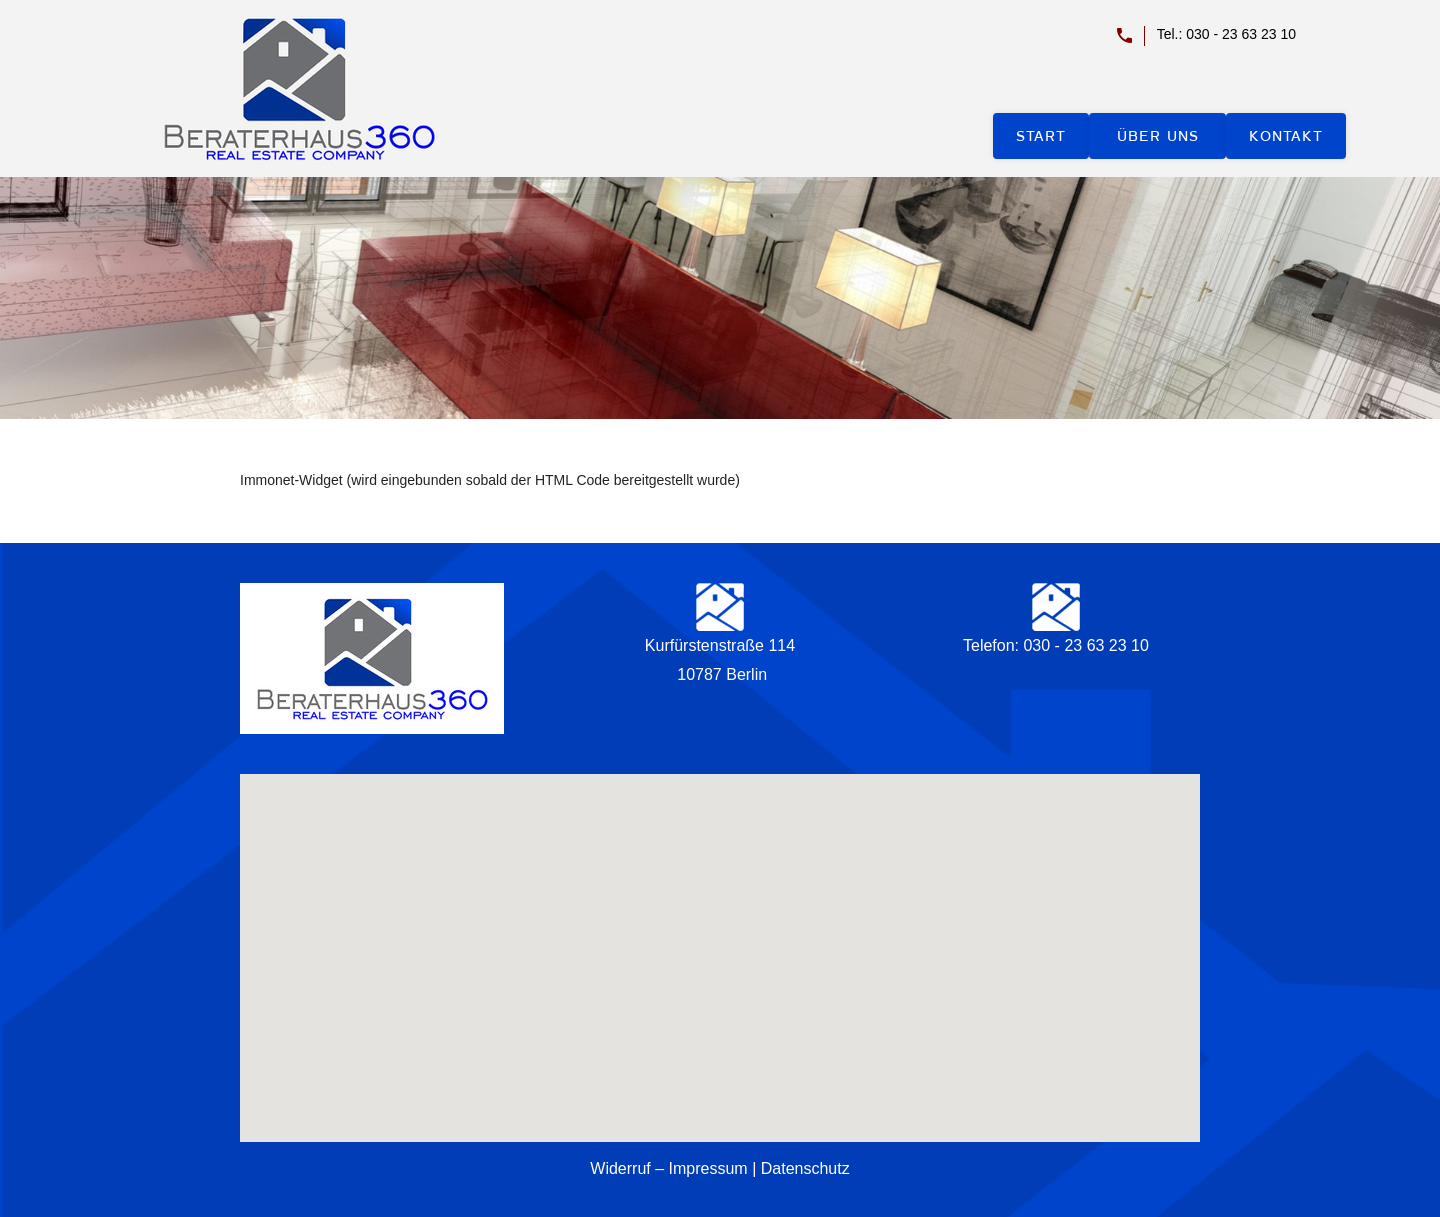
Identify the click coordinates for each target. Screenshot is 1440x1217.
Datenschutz (805, 1168)
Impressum (708, 1168)
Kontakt (1286, 136)
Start (1041, 136)
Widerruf (620, 1168)
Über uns (1158, 136)
